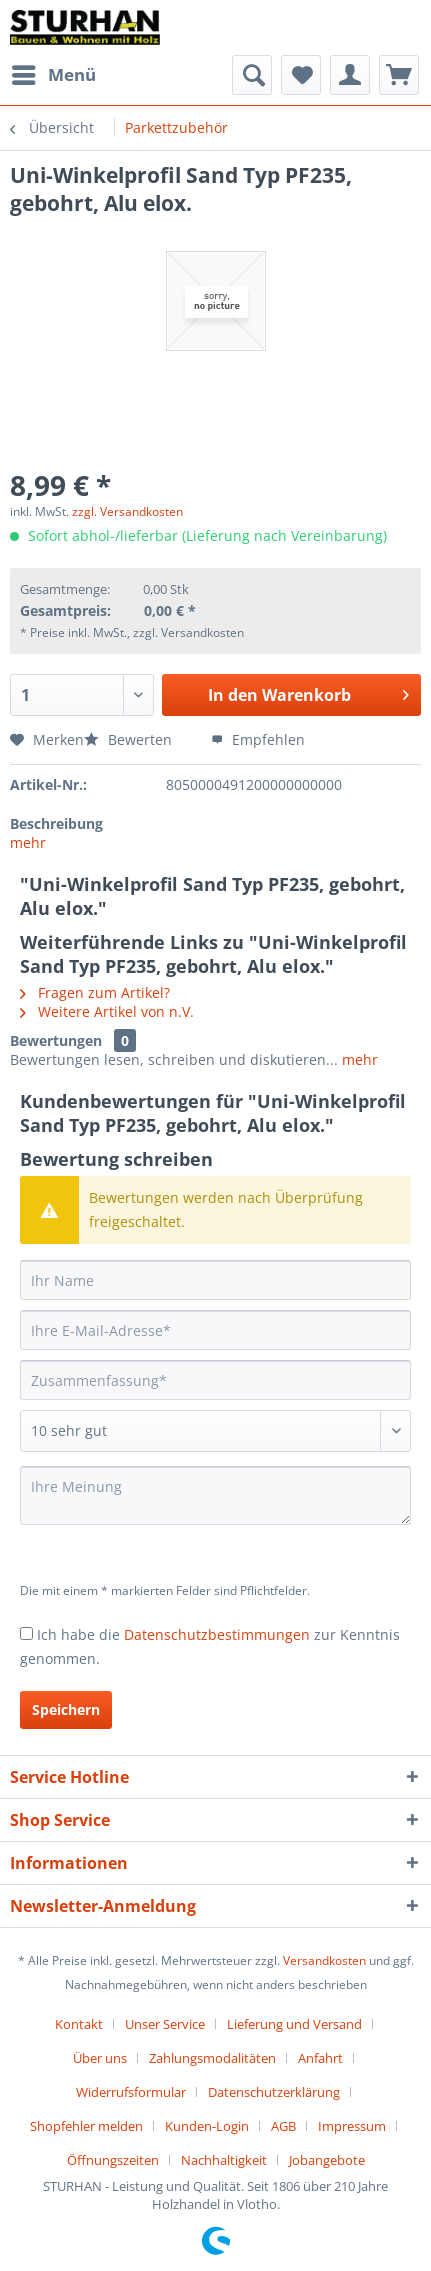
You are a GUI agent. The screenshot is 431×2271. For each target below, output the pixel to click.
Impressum (352, 2126)
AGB (283, 2126)
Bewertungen (56, 1040)
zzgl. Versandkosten (127, 511)
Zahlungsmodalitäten (212, 2058)
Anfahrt (320, 2058)
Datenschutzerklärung (274, 2092)
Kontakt (79, 2024)
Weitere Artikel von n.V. (107, 1011)
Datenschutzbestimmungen (217, 1634)
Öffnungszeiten (113, 2160)
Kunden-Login (207, 2126)
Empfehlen (258, 739)
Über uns (100, 2058)
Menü (54, 72)
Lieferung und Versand (294, 2024)
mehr (28, 842)
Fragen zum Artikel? (95, 992)
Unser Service (165, 2024)
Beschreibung (56, 823)
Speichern (66, 1709)
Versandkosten (324, 1960)
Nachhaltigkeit (224, 2160)
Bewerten (130, 739)
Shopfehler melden (86, 2126)
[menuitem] (53, 75)
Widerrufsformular (131, 2092)
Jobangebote (327, 2160)
